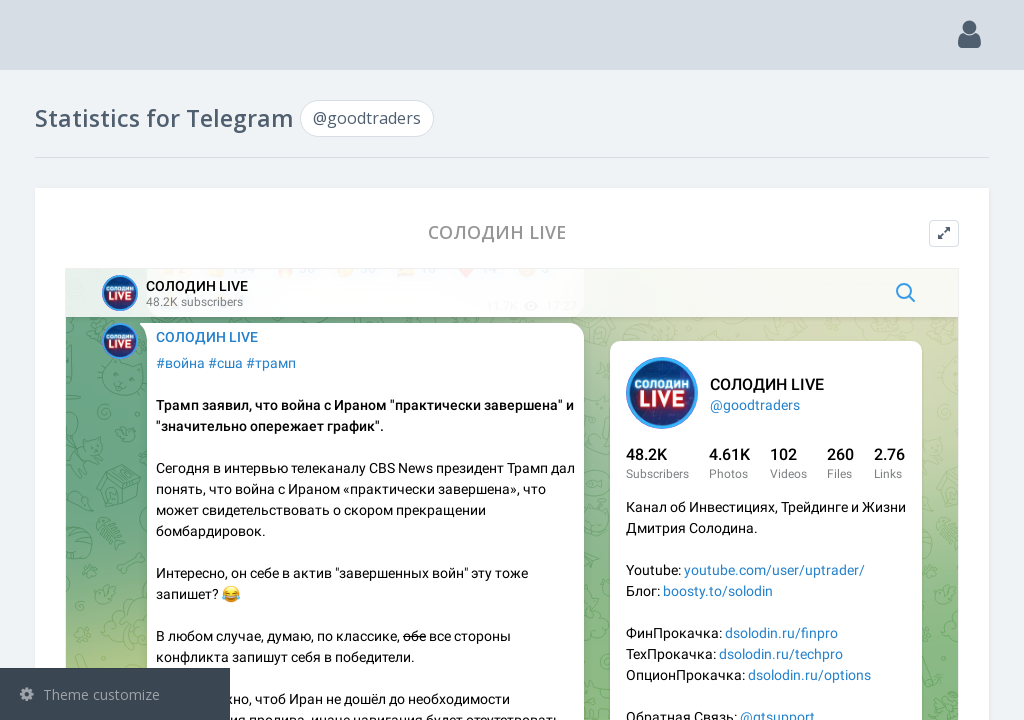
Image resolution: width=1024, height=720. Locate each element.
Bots (117, 299)
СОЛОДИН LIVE (612, 232)
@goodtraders (96, 396)
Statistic (121, 350)
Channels (117, 197)
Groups (117, 248)
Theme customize (90, 694)
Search (52, 146)
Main (48, 95)
